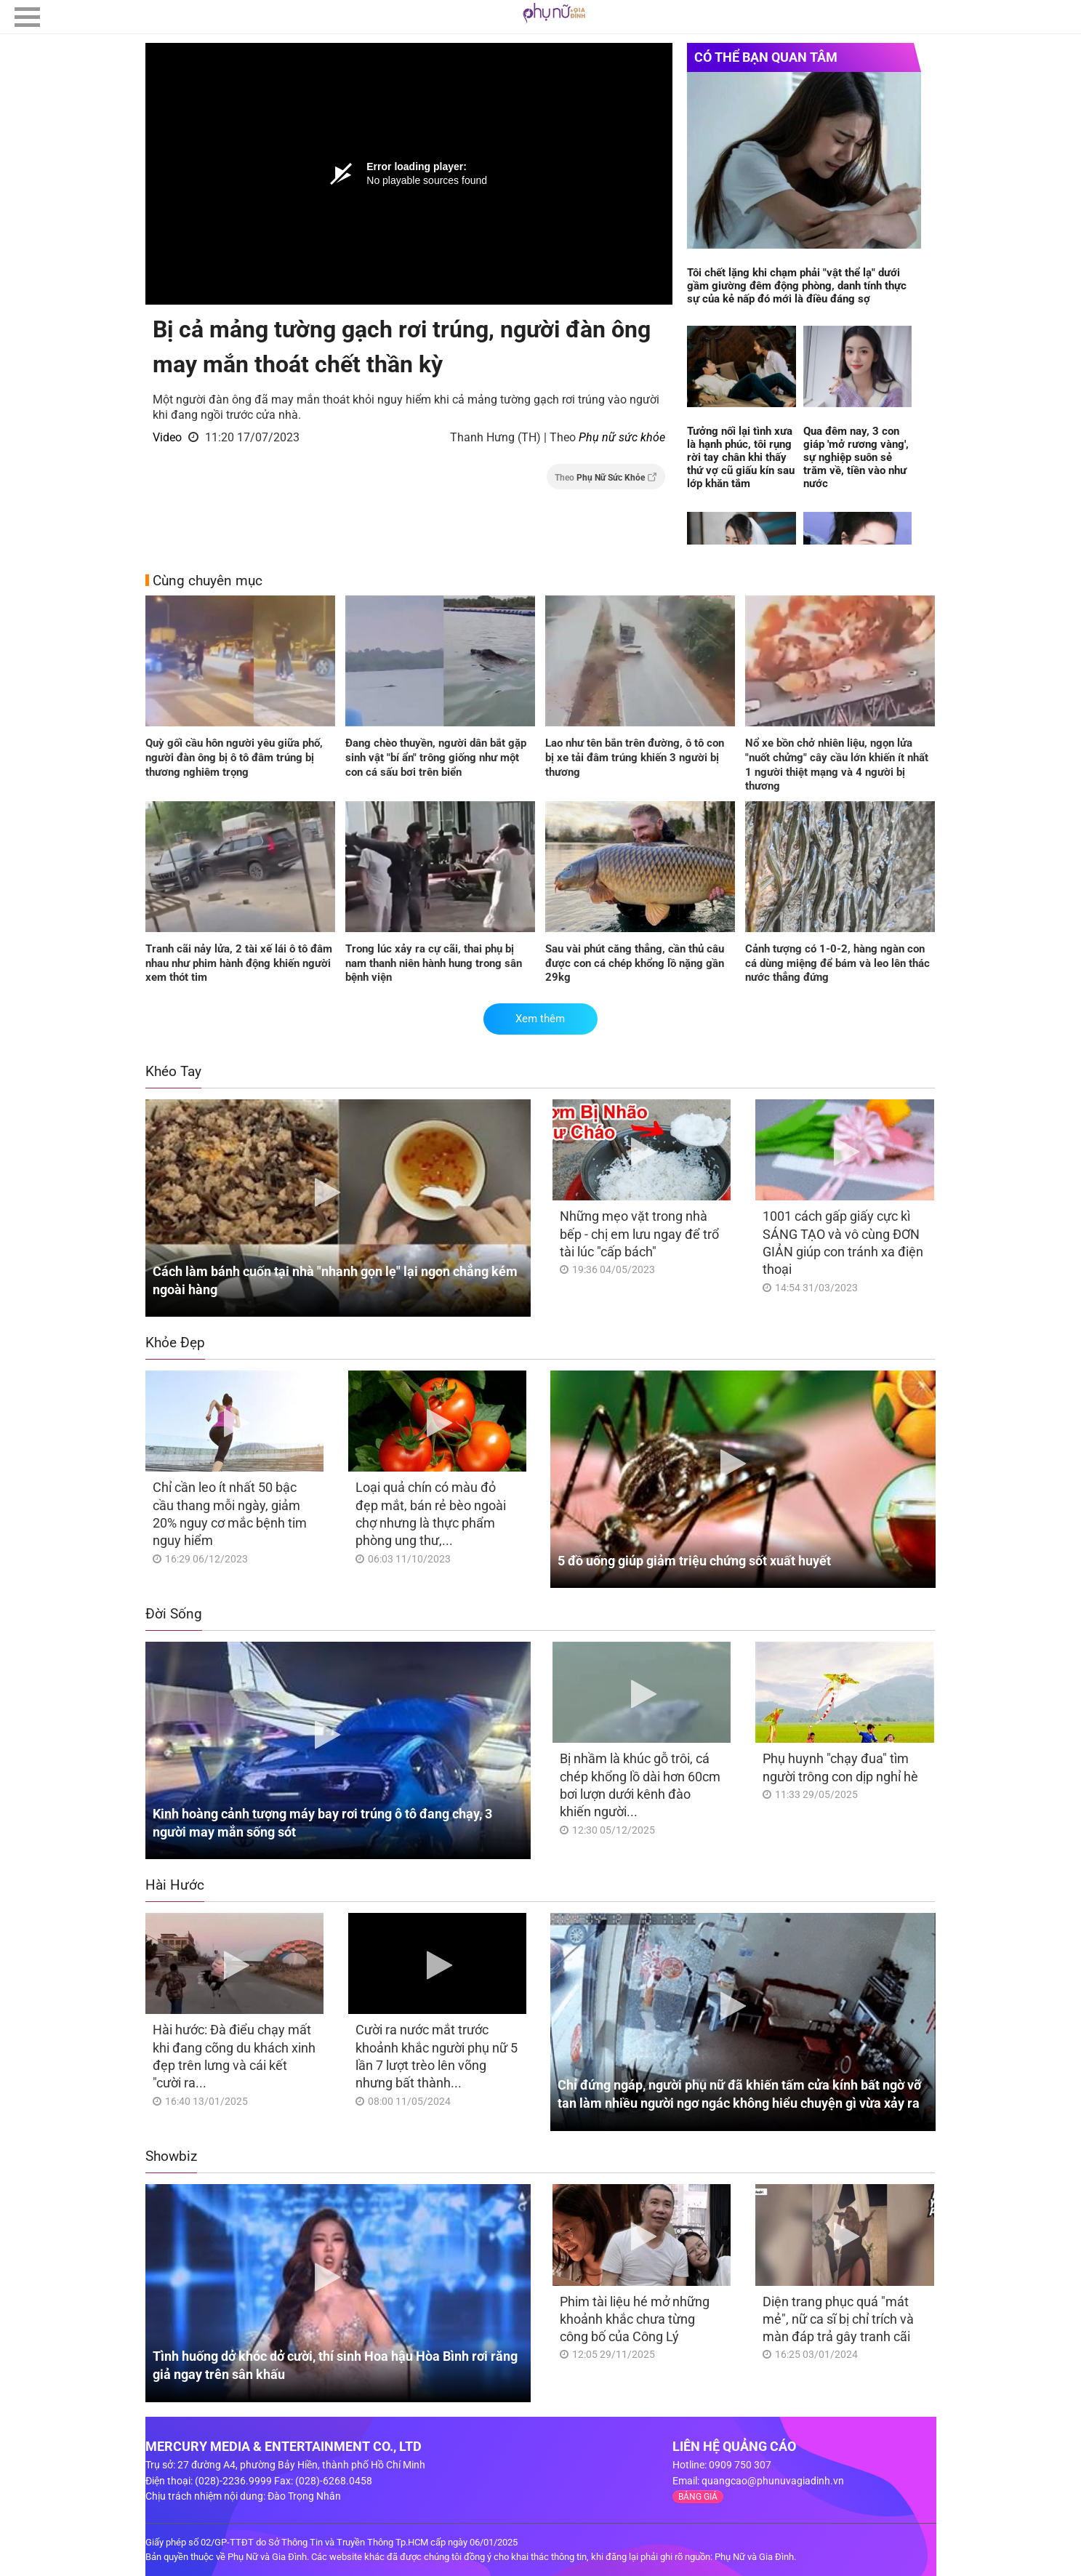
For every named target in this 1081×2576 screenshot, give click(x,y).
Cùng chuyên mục (207, 580)
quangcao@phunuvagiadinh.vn (773, 2481)
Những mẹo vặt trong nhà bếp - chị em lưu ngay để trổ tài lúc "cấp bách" (639, 1233)
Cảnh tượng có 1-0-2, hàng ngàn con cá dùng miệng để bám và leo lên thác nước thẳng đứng (837, 963)
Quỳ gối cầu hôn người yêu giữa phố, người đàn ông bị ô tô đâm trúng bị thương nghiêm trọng (234, 757)
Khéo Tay (173, 1071)
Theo (606, 477)
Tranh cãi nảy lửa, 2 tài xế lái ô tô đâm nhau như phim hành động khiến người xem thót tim (238, 963)
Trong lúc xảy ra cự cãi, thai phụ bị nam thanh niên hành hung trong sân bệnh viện (433, 963)
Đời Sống (173, 1613)
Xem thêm (540, 1018)
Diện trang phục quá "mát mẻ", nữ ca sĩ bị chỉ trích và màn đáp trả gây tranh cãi (838, 2319)
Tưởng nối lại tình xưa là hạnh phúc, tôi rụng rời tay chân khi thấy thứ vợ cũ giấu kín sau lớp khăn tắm (741, 457)
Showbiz (171, 2156)
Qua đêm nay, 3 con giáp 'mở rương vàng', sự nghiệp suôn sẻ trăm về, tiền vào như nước (856, 457)
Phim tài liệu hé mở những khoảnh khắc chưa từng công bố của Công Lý (635, 2319)
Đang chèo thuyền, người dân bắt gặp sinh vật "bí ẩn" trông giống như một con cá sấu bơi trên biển (435, 757)
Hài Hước (174, 1885)
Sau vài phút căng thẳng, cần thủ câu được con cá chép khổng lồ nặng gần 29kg (634, 963)
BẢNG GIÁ (698, 2497)
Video (167, 437)
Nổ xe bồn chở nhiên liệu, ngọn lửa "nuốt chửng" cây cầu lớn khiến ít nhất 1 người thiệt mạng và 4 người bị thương (836, 765)
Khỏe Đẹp (175, 1342)
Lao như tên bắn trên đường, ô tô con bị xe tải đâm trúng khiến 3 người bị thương (634, 757)
